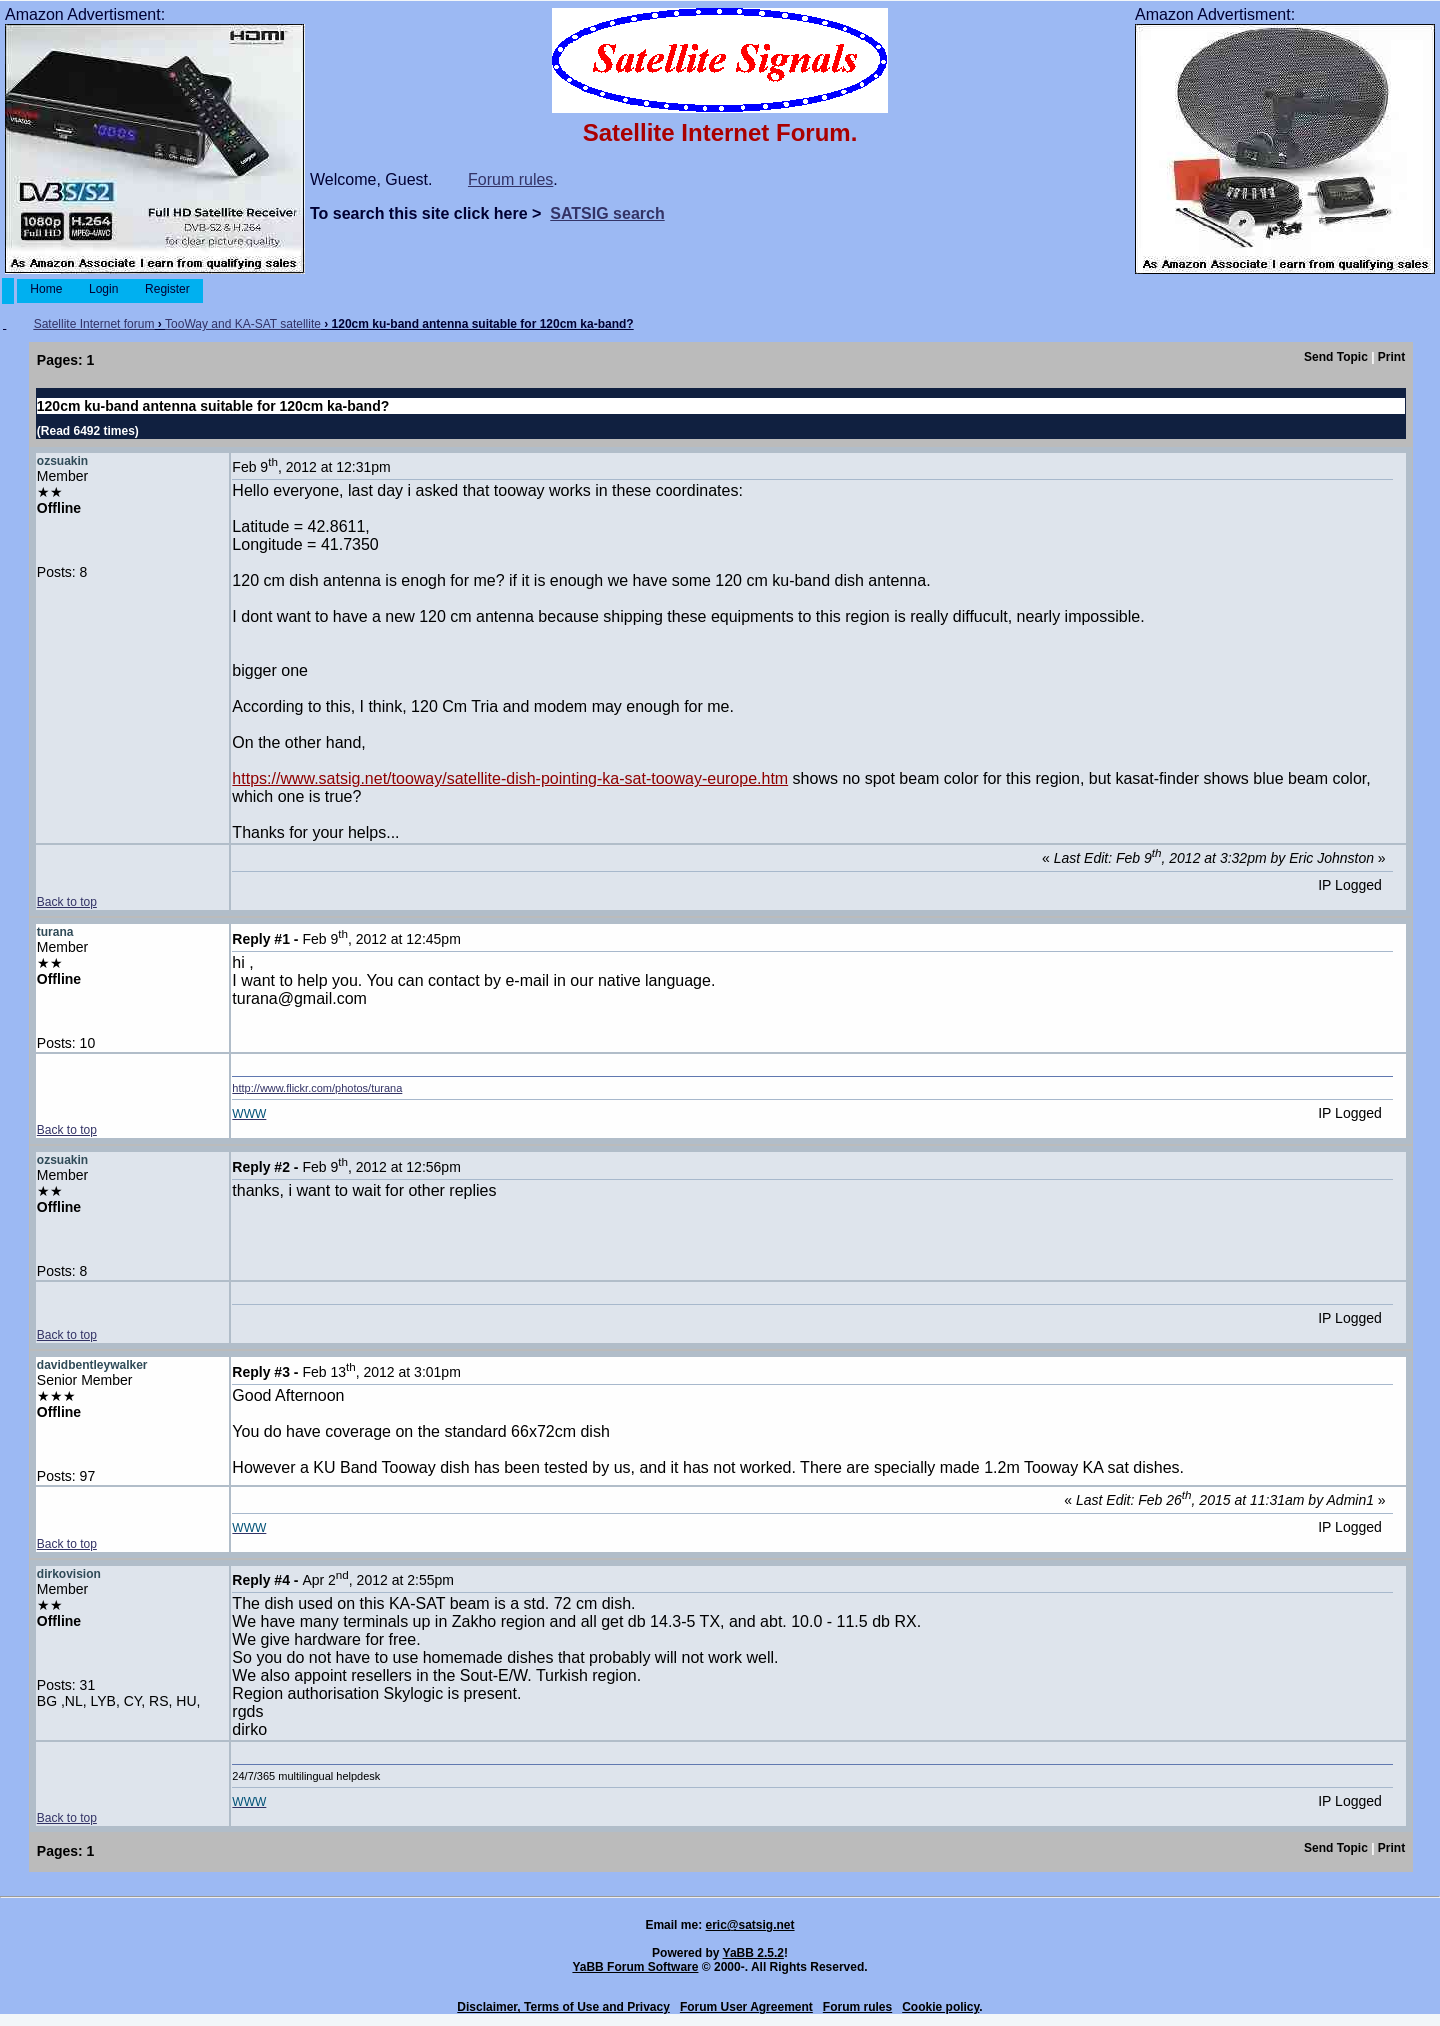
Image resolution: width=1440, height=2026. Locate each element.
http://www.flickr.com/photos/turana (317, 1088)
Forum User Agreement (746, 2007)
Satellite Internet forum (94, 324)
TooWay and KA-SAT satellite (243, 324)
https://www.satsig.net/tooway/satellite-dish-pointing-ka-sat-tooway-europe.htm (510, 778)
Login (104, 289)
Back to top (67, 902)
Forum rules (510, 179)
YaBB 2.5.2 (753, 1953)
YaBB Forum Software (635, 1967)
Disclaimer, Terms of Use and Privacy (563, 2007)
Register (167, 289)
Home (46, 289)
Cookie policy (940, 2007)
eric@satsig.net (749, 1925)
